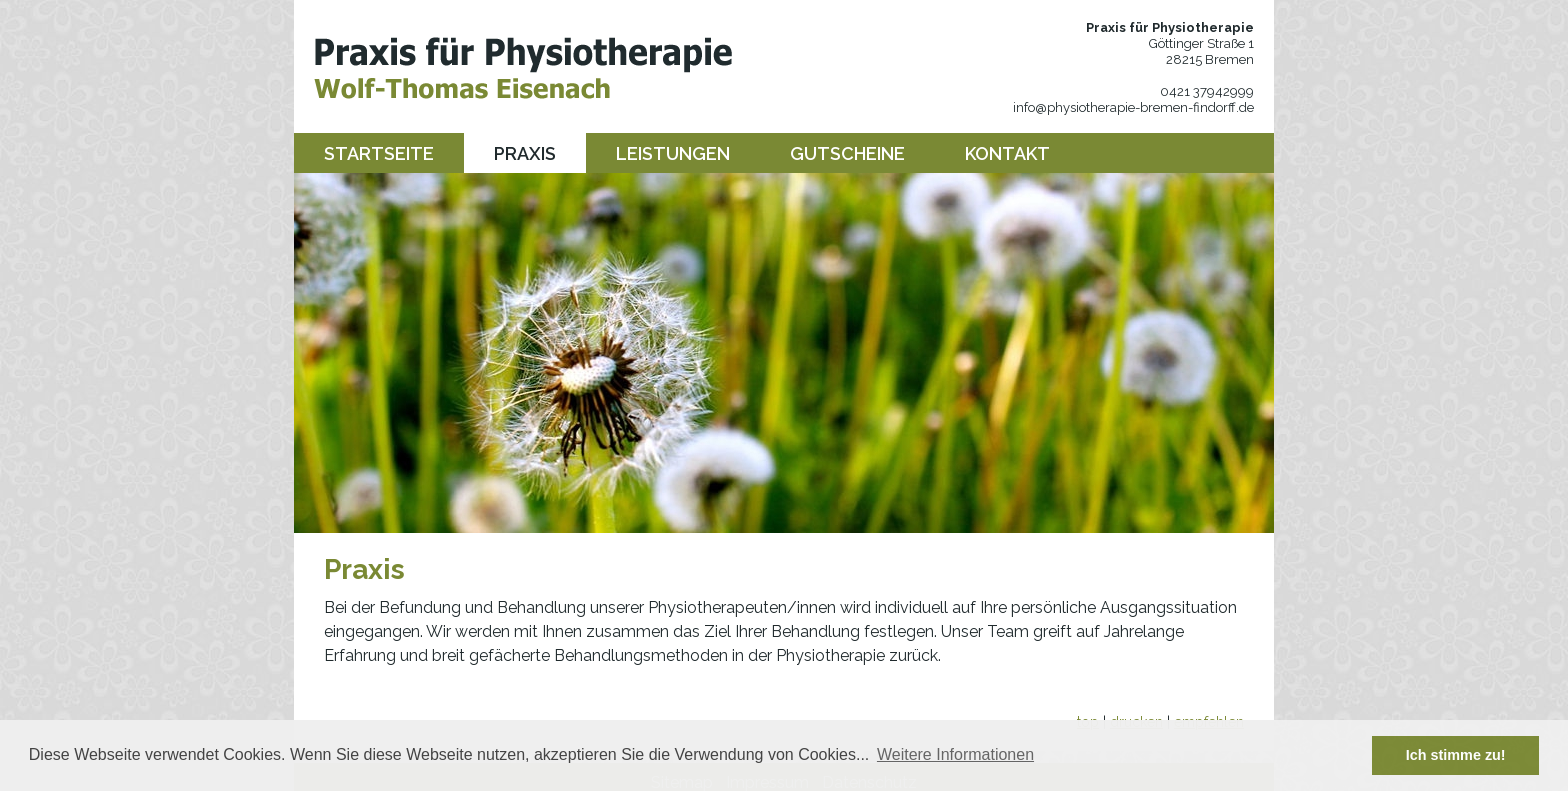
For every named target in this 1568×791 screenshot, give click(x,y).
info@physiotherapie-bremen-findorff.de (1133, 107)
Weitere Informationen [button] (955, 754)
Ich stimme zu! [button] (1456, 755)
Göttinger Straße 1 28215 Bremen (1201, 51)
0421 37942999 (1207, 91)
